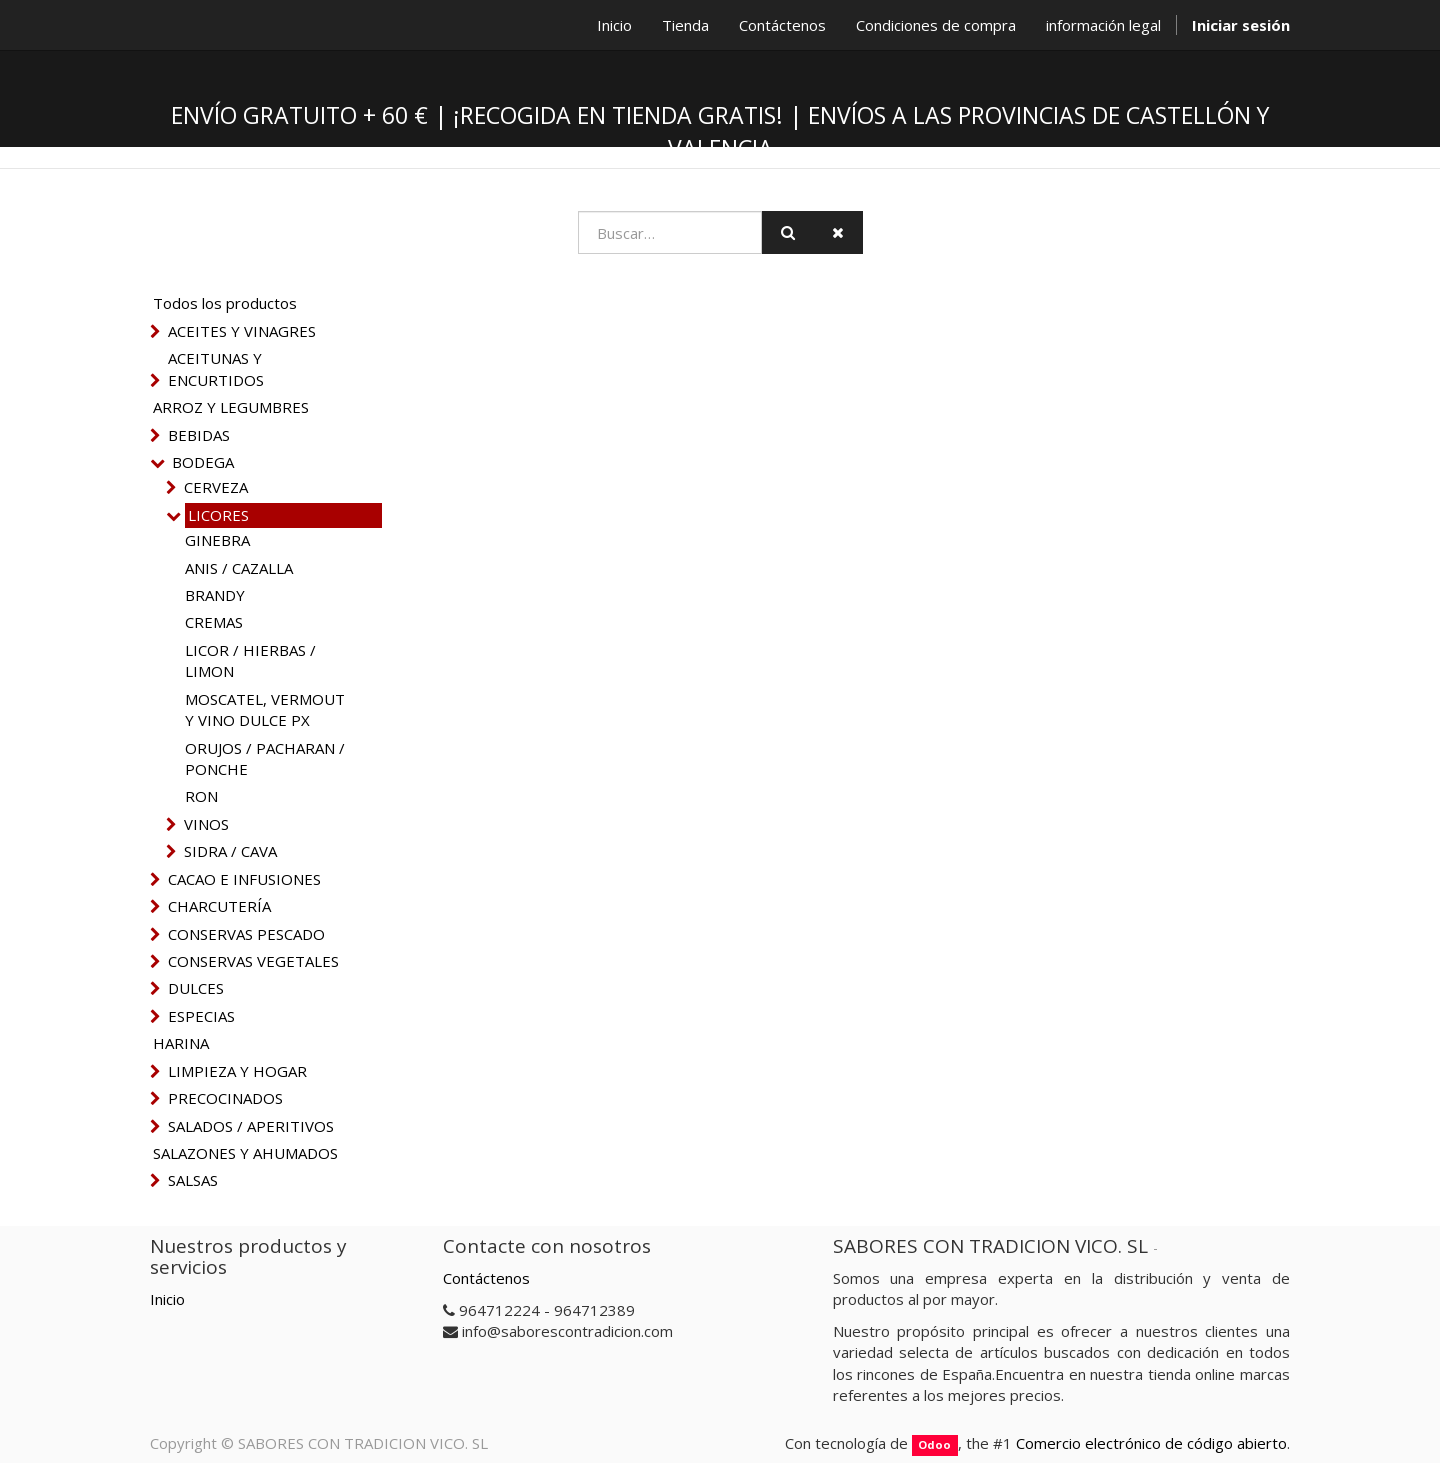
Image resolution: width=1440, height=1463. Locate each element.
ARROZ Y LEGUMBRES (231, 407)
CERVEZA (216, 487)
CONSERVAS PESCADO (246, 934)
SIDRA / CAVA (230, 851)
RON (201, 796)
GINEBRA (217, 540)
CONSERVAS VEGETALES (253, 961)
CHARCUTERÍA (219, 906)
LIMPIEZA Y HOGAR (237, 1071)
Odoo (934, 1444)
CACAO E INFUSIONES (244, 879)
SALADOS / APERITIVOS (251, 1126)
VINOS (206, 824)
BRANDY (215, 595)
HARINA (181, 1043)
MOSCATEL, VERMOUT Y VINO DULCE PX (265, 709)
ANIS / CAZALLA (239, 568)
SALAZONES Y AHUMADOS (245, 1153)
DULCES (196, 988)
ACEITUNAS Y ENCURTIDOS (216, 368)
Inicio (167, 1299)
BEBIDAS (199, 435)
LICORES (218, 515)
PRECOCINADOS (225, 1098)
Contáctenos (486, 1278)
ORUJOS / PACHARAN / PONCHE (265, 758)
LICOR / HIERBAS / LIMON (250, 660)
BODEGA (203, 462)
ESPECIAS (201, 1016)
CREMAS (214, 622)
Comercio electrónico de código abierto (1151, 1443)
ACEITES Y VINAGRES (242, 331)
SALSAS (193, 1180)
